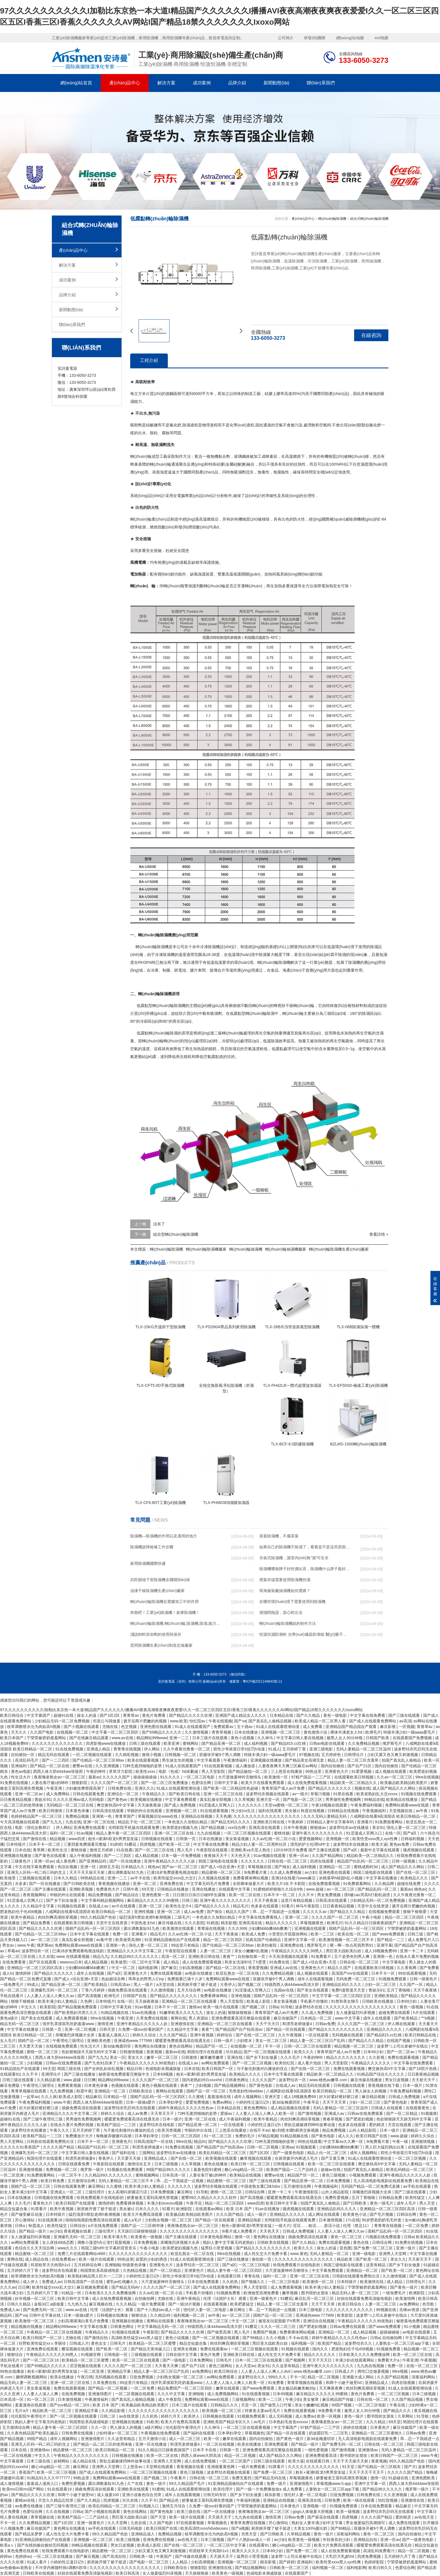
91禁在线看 (343, 1794)
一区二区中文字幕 (145, 1962)
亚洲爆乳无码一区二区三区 (55, 1990)
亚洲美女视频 (185, 2349)
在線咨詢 (371, 335)
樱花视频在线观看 (77, 2349)
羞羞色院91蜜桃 (207, 2169)
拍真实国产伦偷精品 (264, 1939)
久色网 (86, 2001)
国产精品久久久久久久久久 (174, 1995)
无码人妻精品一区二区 (330, 2253)
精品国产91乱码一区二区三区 (363, 1861)
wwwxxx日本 (70, 1962)
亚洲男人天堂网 (393, 2253)
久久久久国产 (264, 2080)
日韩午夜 (131, 1889)
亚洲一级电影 (364, 2253)
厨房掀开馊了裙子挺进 (197, 1984)
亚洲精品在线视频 (197, 1816)
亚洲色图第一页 (156, 1895)
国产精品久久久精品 (348, 1911)
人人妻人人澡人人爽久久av (51, 1995)
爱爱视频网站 (311, 1838)
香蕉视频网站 (35, 1895)
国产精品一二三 (391, 1939)
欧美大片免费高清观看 (143, 2214)
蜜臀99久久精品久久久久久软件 (209, 2197)
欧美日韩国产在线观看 (76, 2203)
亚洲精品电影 (250, 2220)
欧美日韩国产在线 (372, 2136)
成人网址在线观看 (324, 2214)
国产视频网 (295, 2360)
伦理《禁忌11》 (357, 2225)
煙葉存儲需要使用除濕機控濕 (284, 1579)
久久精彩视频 (127, 1754)
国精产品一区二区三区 (31, 2186)
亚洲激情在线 (183, 2023)
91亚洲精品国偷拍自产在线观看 (173, 1939)
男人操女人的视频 (371, 2091)
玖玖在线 (130, 2500)
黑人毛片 (185, 1850)
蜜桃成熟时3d (366, 1867)
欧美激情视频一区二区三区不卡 (347, 1939)
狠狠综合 (139, 2315)
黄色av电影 (21, 1771)
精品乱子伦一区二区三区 (140, 1822)
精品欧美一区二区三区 (52, 2410)
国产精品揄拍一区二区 (248, 1771)
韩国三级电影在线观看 (218, 1861)
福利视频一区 (303, 2343)
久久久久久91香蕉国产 (20, 2147)
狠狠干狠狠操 (23, 2001)
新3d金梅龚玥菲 (117, 2046)
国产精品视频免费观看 (78, 2007)
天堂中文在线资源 (373, 1906)
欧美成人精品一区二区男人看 (321, 1721)
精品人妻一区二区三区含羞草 (353, 1760)
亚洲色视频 (241, 1995)
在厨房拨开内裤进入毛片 (297, 2158)
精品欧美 (345, 2259)
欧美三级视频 (128, 2539)
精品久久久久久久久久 (346, 2057)
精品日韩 (135, 2068)
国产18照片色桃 (423, 2068)
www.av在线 (123, 1738)
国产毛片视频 (382, 2214)
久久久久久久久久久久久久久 (58, 1743)
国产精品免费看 (37, 1923)
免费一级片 (277, 2483)
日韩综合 (78, 2225)
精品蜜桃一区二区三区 (221, 1872)
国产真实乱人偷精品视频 (270, 1721)
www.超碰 (315, 1889)
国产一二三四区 (56, 1760)
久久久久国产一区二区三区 (115, 1782)
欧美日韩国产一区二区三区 (395, 2455)
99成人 (33, 1984)
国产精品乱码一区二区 (378, 1889)
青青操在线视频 (211, 1928)
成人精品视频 (147, 1855)
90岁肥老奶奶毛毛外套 (382, 2220)
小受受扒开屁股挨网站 (288, 1934)
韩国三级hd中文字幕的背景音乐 (109, 2248)
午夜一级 (400, 2141)
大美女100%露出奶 (311, 2528)
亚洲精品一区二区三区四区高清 (35, 1967)
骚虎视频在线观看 (419, 1850)
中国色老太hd (143, 1923)
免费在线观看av (214, 2349)
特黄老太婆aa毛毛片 (263, 2410)
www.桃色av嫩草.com (329, 2080)
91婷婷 (116, 1844)
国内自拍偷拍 (333, 1766)
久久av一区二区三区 (395, 1777)
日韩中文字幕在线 (45, 2315)
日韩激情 (189, 2057)
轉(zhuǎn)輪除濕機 (332, 219)
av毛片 (260, 2422)
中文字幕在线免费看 (368, 1715)
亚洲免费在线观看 (90, 1827)
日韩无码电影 (131, 2528)
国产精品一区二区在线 (50, 1766)
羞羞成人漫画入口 (114, 2035)
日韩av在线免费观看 (64, 2063)
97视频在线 (309, 1754)
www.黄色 (298, 2253)
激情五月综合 (174, 2506)
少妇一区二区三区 (381, 1984)
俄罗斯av (45, 1945)
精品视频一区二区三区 (354, 2046)
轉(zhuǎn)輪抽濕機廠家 (285, 1249)
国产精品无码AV (126, 2287)
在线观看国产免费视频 (413, 1738)
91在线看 (124, 1850)
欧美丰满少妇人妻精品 (58, 2001)
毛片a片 (22, 2410)
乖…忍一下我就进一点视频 (277, 1911)
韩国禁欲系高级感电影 (100, 2270)
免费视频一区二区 (62, 2169)
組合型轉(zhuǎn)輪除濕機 (175, 1234)
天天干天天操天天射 (87, 1872)
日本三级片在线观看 (210, 1738)
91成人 (274, 1749)
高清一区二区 (173, 1956)
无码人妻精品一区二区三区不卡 (126, 2180)
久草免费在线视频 (152, 2018)
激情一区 (243, 2237)
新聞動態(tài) (276, 82)
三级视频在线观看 (35, 1878)
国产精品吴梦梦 (29, 2534)
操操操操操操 (145, 1777)
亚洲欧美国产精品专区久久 (227, 2422)
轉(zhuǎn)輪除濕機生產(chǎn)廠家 (339, 1249)
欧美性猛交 (415, 2197)
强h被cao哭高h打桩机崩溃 (367, 1895)
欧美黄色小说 (355, 2214)
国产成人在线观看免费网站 (373, 1721)
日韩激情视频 (132, 2052)
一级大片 (282, 2225)
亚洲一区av (299, 1855)
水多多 (21, 1883)
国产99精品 (252, 2337)
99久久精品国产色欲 (98, 1917)
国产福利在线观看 (199, 2433)
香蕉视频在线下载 (384, 2085)
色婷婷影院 (374, 2562)
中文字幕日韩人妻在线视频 (300, 1738)
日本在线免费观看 (203, 2281)
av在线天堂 (425, 2517)
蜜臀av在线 (82, 1766)
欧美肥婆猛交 (242, 2304)
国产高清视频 (89, 1995)
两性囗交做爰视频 (374, 2371)
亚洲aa (287, 2147)
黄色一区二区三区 (347, 2237)
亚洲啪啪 (112, 2265)
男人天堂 (427, 2203)
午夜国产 (164, 2556)
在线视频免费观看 (384, 1911)
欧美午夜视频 (62, 2209)
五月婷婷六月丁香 (23, 2270)
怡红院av (198, 1721)
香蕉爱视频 (258, 1967)
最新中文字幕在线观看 (380, 1850)
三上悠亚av (133, 2466)
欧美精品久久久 (414, 1878)
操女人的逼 (87, 1715)
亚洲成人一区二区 (66, 2192)
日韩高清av (120, 1984)
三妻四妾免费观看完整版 (85, 1844)
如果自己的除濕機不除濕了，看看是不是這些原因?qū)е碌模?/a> (304, 1548)
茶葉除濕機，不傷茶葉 (279, 1536)
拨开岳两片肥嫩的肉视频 (145, 1721)
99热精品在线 (92, 1878)
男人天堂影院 (213, 1771)
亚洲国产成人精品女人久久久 (241, 1715)
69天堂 (148, 1889)
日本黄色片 (380, 2427)
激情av (195, 2007)
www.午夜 (26, 1945)
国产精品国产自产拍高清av (239, 2029)
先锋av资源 (409, 2309)
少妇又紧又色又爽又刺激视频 (393, 1754)
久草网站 (406, 2416)
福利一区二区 (62, 1833)
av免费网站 (409, 2304)
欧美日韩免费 (53, 2180)
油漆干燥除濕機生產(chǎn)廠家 (157, 1590)
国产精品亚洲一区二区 (221, 1743)
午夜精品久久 (154, 1794)
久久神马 (265, 1738)
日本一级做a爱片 (141, 2102)
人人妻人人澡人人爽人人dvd (266, 2371)
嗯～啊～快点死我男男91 (352, 1945)
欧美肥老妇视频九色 (180, 1827)
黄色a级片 (9, 2018)
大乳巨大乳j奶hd (340, 2556)
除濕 (186, 425)
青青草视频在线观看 (29, 2091)
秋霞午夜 (84, 2091)
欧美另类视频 (169, 2130)
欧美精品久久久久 (245, 2074)
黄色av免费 (400, 1844)
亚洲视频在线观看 (310, 1928)
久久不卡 (306, 1895)
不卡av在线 (299, 2337)
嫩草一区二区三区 (162, 2057)
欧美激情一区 (276, 1777)
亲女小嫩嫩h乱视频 (251, 1951)
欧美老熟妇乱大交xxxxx (377, 1794)
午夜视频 (428, 2360)
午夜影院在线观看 (212, 1850)
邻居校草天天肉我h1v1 (51, 2265)
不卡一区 (273, 2046)
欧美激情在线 (372, 2281)
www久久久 (68, 2248)
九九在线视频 (209, 1833)
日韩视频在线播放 (113, 2315)
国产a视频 (240, 2528)
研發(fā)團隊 (315, 38)
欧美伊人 (192, 2416)
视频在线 (362, 1788)
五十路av (245, 1726)
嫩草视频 (290, 2293)
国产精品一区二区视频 (108, 2388)
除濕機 (163, 946)
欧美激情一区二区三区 (35, 2321)
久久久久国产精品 (59, 2147)
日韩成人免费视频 (404, 2096)
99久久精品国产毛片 (187, 2483)
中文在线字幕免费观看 (35, 1867)
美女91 (378, 1827)
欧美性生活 (58, 1850)
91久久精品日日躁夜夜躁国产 (371, 1923)
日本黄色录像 (78, 1810)
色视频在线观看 (125, 2085)
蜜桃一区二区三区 (43, 2052)
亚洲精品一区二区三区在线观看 (190, 2001)
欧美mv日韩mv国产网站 (23, 2489)
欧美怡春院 (267, 1945)
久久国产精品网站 (328, 1855)
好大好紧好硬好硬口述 (339, 2096)
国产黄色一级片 (404, 2287)
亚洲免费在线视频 (159, 2539)
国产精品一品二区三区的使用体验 (103, 2444)
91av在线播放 (144, 2012)
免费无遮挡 (242, 2478)
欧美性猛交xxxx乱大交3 (174, 1878)
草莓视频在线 (260, 1867)
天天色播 (223, 1816)
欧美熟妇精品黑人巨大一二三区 (96, 2276)
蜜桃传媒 (282, 1833)
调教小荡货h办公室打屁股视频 (104, 2242)
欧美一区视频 (329, 2416)
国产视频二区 (250, 1984)
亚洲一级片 (406, 2248)
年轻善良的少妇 (337, 2539)
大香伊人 (228, 1984)
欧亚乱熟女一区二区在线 (238, 1973)
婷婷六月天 (171, 2416)
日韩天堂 (107, 2029)
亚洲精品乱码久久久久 (342, 1984)
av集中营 (104, 1939)
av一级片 (300, 1794)
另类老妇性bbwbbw (246, 2091)
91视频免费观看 (393, 1979)
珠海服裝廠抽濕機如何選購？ (284, 1590)
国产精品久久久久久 (212, 1906)
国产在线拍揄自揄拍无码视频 (43, 2545)
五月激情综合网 (82, 2180)
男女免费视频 (329, 1895)
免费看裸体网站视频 (251, 1878)
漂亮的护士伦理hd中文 (310, 1844)
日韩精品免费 (391, 2197)
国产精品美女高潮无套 (305, 1760)
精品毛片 (241, 1906)
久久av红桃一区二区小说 (274, 1838)
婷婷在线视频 (355, 2427)
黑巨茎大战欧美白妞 (344, 1951)
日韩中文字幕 (226, 1782)
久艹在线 (135, 2483)
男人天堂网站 (12, 2141)
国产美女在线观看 (313, 1990)
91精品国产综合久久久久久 (381, 2074)
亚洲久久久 (144, 1788)
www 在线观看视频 (73, 1956)
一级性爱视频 (316, 2450)
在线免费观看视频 (324, 1883)
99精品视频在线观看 (90, 2545)
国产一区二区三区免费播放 (165, 1782)
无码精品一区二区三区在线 (70, 1805)
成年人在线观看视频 (315, 1979)
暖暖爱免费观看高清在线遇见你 (183, 2040)
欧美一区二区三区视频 (57, 2472)
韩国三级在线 (69, 2068)
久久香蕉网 (407, 1967)
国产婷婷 (287, 2562)
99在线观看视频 (412, 1973)
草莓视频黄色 (312, 1923)
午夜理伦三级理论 (68, 2040)
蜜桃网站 (191, 1743)
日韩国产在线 (135, 1995)
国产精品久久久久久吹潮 (191, 1715)
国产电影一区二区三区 (303, 1799)
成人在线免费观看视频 (307, 1782)
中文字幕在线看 (94, 2326)
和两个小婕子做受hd (344, 2382)
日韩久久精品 (19, 2304)
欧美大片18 (277, 1883)
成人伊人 (31, 2281)
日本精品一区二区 (316, 2018)
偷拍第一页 (262, 2259)
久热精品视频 (135, 2270)
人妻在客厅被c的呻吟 (50, 1782)
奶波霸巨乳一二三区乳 (329, 2433)
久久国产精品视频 (393, 2377)
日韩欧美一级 (141, 2556)
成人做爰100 (108, 2494)
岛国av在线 (284, 1990)
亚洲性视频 (144, 1911)
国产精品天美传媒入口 (151, 2349)
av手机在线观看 (417, 2186)
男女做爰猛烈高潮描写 (366, 2522)
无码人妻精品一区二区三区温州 (364, 1749)
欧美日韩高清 (128, 2573)
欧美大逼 (379, 1844)
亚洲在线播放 (204, 1889)
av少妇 (310, 1872)
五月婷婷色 (331, 1754)
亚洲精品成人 (156, 2158)
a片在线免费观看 (103, 2225)
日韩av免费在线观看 (348, 2326)
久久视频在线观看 (214, 1878)
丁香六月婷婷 (93, 1990)
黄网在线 (178, 2018)
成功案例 (202, 82)
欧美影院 (48, 2007)
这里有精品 (376, 2265)
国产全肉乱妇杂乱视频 (104, 2068)
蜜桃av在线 (25, 2500)
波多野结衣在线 (309, 2007)
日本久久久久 (147, 2209)
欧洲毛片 (373, 1732)
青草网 (39, 1850)
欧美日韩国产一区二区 (43, 2337)
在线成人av (99, 1906)
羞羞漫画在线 (219, 2096)
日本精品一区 (115, 2096)
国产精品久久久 (397, 2410)
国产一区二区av (401, 2052)
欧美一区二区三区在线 (413, 2354)
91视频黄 (429, 2113)
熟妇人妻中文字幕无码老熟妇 (229, 2242)
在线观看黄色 (418, 2108)
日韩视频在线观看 (157, 1838)
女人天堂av (245, 2366)
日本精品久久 (133, 1867)
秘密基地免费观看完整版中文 (124, 2074)
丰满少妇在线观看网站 (355, 2360)
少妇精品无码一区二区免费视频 (63, 1721)
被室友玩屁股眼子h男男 (279, 2321)
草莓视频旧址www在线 (158, 1816)
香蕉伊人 (106, 2158)
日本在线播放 (246, 1732)
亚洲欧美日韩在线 (269, 1822)
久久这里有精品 (286, 2366)
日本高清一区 (174, 2175)
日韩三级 (190, 1900)
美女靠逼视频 (237, 1838)
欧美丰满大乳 (116, 2237)
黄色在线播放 (216, 2164)
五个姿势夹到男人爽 (352, 1956)
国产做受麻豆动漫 (27, 2214)
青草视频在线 (43, 2517)
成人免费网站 (58, 1794)
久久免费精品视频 (364, 1743)
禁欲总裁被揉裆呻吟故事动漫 (310, 2124)
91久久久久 (170, 1777)
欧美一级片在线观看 (221, 2007)
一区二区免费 (417, 2225)
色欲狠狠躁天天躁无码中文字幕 (89, 2052)
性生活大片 (21, 1777)
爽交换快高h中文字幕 (116, 1805)
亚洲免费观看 (276, 2444)
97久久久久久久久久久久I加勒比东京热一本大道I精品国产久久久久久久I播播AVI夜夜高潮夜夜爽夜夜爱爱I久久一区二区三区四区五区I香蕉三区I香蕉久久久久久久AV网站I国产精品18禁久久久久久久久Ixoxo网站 (181, 1710)
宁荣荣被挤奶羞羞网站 (47, 1738)
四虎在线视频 (403, 2382)
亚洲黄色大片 (337, 1771)
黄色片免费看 (154, 1715)
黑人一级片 (144, 1984)
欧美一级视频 (348, 2511)
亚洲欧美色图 (99, 2040)
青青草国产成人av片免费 (284, 1788)
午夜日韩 (85, 2377)
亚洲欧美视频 (81, 1889)
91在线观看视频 (218, 1766)
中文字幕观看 (209, 1760)
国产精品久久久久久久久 (330, 1788)
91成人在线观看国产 (193, 1726)
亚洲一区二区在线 (99, 1822)
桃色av (154, 1867)
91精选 (213, 1923)
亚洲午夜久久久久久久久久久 (318, 1833)
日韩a (274, 2007)
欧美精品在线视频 (246, 2175)
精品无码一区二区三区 (20, 2023)
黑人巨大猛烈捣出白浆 (385, 2147)
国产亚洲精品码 (93, 1861)
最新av (94, 1777)
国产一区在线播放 (125, 1861)
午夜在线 (397, 2405)
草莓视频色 (254, 2433)
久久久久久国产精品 (405, 2472)
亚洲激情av (40, 2450)
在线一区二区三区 (422, 2366)
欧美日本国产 (12, 1738)
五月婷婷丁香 (294, 1749)
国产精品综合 (127, 1895)
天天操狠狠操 (197, 2573)
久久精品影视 (49, 2080)
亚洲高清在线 (251, 1923)
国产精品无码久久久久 (231, 1822)
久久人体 (49, 2096)
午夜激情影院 (307, 2192)
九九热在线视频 (371, 2366)
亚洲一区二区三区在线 (223, 1794)
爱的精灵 (377, 2124)
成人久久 (346, 2136)
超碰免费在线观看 (395, 2012)
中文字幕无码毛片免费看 (208, 1883)
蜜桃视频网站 (148, 2175)
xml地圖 (381, 38)
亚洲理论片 (51, 2074)
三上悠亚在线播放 (287, 1771)
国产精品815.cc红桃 (289, 1743)
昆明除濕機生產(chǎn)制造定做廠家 (161, 1645)
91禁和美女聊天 (345, 2001)
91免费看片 (321, 1956)
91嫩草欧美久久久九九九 (181, 2012)
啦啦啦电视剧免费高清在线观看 (93, 2220)
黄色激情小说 (316, 1732)
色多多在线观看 (265, 1906)
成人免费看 (313, 1726)
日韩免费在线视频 (77, 2433)
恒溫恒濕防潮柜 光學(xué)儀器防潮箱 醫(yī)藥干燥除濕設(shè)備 (304, 1634)
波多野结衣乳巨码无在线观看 (130, 2108)
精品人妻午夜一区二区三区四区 (124, 1833)
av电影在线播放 (199, 1973)
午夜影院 (151, 2332)
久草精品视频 (299, 2534)
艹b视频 (428, 2018)
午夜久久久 (60, 2130)
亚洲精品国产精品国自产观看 (352, 1726)
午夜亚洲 (54, 1788)
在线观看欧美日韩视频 (354, 1777)
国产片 (410, 2466)
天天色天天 (241, 1855)
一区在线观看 (317, 2035)
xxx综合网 (237, 1827)
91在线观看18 (50, 2220)
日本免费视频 (338, 2180)
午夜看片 (178, 2478)
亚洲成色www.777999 (133, 2040)
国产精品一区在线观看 (286, 2029)
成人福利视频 (256, 1743)
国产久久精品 (308, 1715)
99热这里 (313, 1771)
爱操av (226, 2113)
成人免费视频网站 (223, 2394)
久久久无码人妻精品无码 (325, 1816)
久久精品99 (160, 2315)
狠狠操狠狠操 (240, 2012)
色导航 (428, 2304)
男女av (8, 1945)
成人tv (7, 1973)
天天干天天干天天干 (367, 2472)
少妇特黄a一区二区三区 (117, 2433)
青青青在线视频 (127, 1749)
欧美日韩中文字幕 (282, 2203)
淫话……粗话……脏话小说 (317, 2225)
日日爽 (90, 2080)
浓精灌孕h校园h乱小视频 (341, 1878)
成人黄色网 (66, 1861)
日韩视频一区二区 (181, 1754)
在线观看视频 (215, 2304)
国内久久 (320, 2349)
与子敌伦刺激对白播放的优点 (263, 2068)
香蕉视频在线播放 (114, 1883)
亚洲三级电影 (321, 1749)
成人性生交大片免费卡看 (266, 2253)
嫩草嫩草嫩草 (212, 2057)
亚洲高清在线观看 (265, 1827)
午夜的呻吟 (96, 1771)
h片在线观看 (424, 2012)
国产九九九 (52, 1822)
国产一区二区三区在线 (155, 1850)
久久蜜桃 (196, 2096)
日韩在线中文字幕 (182, 2354)
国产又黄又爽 (333, 2158)
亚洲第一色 (102, 1816)
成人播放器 (245, 1766)
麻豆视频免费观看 (93, 2287)
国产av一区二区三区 (180, 1867)
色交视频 (129, 1726)
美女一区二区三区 (271, 2040)
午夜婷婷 (296, 1822)
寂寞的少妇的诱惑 (152, 2259)
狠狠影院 (80, 1782)
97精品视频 (268, 2136)
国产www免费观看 (388, 1934)
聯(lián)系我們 (321, 82)
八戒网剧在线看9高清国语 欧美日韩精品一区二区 (393, 1816)
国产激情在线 (35, 1838)
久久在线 (46, 1956)
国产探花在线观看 (323, 2517)
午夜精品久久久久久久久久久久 (82, 2455)
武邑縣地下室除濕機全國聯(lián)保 (160, 1579)
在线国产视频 (399, 2040)
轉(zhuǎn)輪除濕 (167, 1005)
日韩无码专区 (215, 2494)
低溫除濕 (271, 1041)
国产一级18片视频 (184, 2304)
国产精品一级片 (33, 2231)
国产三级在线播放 (80, 2074)
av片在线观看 (124, 1906)
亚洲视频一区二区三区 (281, 1732)
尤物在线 (110, 1726)
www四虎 (77, 1838)
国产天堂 (158, 2517)
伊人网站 (152, 1749)
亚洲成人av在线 (284, 1967)
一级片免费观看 (152, 2304)
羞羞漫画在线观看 (31, 2405)
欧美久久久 (304, 2052)
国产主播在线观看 (51, 1889)
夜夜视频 (154, 2052)
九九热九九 (77, 2304)
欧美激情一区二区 (318, 2281)
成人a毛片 (133, 2220)
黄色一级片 (354, 2416)
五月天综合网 (189, 1990)
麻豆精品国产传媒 (338, 2399)
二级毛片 (182, 1917)
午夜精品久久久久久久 (371, 2063)
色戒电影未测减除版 (163, 2068)
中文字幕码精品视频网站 (103, 1900)
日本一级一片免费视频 (181, 1855)
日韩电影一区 (116, 2354)
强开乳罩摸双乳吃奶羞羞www (68, 2023)
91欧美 (152, 2422)
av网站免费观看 (215, 2063)
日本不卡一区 (383, 1973)
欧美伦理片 (223, 2489)
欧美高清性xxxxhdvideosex (204, 2528)
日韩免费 (332, 2500)
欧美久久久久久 (246, 2551)
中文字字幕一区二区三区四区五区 (342, 1995)
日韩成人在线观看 (387, 2108)
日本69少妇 (407, 2001)
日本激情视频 (331, 2220)
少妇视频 (35, 2063)
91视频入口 (149, 2506)
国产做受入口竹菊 (276, 2405)
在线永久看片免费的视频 (417, 1956)
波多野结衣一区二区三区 (198, 2265)
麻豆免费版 (10, 2085)
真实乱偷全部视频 (216, 1799)
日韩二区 (108, 2416)
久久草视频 (244, 1799)
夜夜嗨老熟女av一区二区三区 (60, 1777)
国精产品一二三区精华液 (143, 2225)
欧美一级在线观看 (359, 2500)
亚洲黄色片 (121, 2141)
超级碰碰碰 (390, 2332)
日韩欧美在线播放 (378, 2001)
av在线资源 (129, 2416)
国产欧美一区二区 (175, 1844)
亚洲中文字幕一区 (300, 1939)
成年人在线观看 (377, 2018)
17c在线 (352, 2220)
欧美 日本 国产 (239, 2209)
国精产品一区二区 (34, 2040)
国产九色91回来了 (100, 2063)
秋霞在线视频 (313, 1810)
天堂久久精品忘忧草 (56, 2500)
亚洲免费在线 (172, 1883)
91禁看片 (39, 2209)
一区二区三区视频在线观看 (248, 1833)
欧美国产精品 (330, 2343)
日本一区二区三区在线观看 (259, 2360)
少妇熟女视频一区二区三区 (169, 2220)
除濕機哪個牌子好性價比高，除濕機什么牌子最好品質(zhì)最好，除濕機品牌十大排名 (304, 1569)
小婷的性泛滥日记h (252, 2102)
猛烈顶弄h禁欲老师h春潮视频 (145, 1917)
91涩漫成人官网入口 (217, 1805)
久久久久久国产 (116, 1777)
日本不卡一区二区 (45, 1844)
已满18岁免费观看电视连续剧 (173, 1872)
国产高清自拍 (114, 2556)
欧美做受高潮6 (128, 1939)
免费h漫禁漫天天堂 (348, 1990)
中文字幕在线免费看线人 (260, 1917)
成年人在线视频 (91, 1973)
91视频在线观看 (72, 1906)
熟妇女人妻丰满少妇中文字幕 (318, 2522)
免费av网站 (222, 2102)
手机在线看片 (12, 1995)
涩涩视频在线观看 (86, 2366)
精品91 (200, 2141)
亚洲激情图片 (100, 2394)
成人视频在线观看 (391, 1771)
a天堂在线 (165, 1984)
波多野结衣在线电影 (157, 2124)
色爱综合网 (201, 1782)
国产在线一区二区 (187, 2158)
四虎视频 (148, 1844)
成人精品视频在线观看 (291, 2108)
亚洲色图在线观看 (156, 1726)
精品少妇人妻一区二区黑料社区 (260, 1844)
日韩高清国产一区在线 (154, 2141)
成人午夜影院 (170, 2399)
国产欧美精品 (96, 1984)
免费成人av (52, 2281)
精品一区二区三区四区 (405, 1917)
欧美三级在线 (189, 2511)
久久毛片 (23, 2203)
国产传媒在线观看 (191, 2556)
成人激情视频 (12, 2483)
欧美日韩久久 (380, 2567)
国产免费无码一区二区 (43, 2309)
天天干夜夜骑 (425, 1990)
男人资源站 (199, 2018)
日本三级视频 (166, 2164)
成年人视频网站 (248, 2096)
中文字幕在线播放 (382, 1878)
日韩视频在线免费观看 (54, 2197)
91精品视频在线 (115, 2012)
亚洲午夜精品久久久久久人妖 (170, 1861)
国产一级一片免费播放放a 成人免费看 (269, 2489)
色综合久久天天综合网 (35, 2248)
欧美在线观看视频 (143, 1760)
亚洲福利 (19, 1766)
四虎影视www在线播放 (106, 1743)
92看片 (287, 1906)
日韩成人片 (79, 2343)
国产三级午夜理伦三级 (43, 2119)
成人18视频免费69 (381, 1951)
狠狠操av (318, 1827)
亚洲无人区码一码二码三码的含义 (37, 1872)
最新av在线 (175, 2052)
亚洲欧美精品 (386, 1995)
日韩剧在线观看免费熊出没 (51, 2141)
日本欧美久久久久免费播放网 (111, 2293)
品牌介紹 (237, 82)
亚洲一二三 (179, 1738)
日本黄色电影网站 (216, 2237)
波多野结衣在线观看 (60, 2270)
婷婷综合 (225, 2035)
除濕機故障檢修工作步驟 (151, 1547)
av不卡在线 (141, 1878)
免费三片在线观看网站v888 (82, 2253)
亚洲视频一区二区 (182, 1810)
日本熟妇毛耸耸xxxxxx (289, 2422)
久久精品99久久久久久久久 (135, 1956)
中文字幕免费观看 (181, 1799)
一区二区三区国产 (235, 2461)
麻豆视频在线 (101, 2304)
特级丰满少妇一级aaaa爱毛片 (409, 1732)
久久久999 (237, 1928)
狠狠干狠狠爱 (415, 1911)
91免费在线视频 (14, 1782)
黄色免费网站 (256, 2108)
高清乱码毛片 (27, 1760)
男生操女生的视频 (178, 1760)
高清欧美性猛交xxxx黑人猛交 (137, 2337)
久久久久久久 (250, 1805)
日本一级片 (413, 2085)
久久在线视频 (58, 2511)
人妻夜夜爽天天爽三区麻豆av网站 (288, 1766)
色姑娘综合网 (113, 1979)
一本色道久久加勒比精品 (186, 1822)
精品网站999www (151, 1738)
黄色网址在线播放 (150, 2046)
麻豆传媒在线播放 (366, 2080)
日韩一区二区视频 (263, 2147)
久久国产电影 (42, 1732)
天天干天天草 (334, 2102)
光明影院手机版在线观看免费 (134, 1827)
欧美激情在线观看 (178, 1928)
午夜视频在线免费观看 (161, 2433)
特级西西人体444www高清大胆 (292, 1984)
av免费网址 (202, 2371)
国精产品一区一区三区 (206, 2091)
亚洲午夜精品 (189, 2298)
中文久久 (29, 2007)
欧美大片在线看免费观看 (263, 1782)
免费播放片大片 (79, 2136)
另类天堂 (249, 2534)
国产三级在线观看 (404, 1715)
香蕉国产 (27, 2472)
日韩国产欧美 (378, 1738)
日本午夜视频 (295, 1827)
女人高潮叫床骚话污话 (128, 2192)
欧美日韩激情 (51, 1810)
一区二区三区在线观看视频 (247, 2427)
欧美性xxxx (146, 1771)
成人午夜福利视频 (85, 1855)
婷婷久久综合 (144, 2035)
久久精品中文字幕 (39, 1906)
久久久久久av (315, 1911)
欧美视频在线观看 (221, 2158)
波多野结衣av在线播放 (349, 1827)
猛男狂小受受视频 (217, 2248)
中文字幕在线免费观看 (414, 2063)
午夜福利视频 (248, 2500)
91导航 (287, 2007)
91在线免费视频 (69, 1749)
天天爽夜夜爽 (331, 2388)
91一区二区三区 (218, 2136)
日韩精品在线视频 (343, 1810)
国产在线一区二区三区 (416, 1872)
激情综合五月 (139, 2164)
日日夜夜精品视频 (16, 1799)
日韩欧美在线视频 (273, 2242)
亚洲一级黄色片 (263, 2298)
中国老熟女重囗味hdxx (260, 2186)
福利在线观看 (270, 1810)
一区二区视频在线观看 (92, 1754)
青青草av (131, 1715)
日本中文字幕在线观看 (90, 1934)
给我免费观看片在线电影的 (101, 2197)
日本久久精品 (66, 1878)
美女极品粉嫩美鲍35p (297, 2388)
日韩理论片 (354, 1754)
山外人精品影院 (363, 2130)
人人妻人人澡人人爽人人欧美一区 (265, 2113)
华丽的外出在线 (198, 2130)
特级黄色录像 (134, 2265)
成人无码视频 (281, 2416)
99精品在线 (374, 1799)
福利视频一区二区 (189, 2315)
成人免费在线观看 (404, 2522)
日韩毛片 (118, 2343)
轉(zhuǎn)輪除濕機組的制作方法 (287, 1623)
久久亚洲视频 (107, 1766)
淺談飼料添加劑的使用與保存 (155, 1634)
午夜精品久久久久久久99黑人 (297, 1951)
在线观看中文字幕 (235, 1889)
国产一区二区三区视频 (252, 2063)
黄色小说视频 (243, 1738)
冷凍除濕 (163, 954)
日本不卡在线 (205, 2450)
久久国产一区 (411, 1984)
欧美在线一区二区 (354, 1934)
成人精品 (171, 1962)
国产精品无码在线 (271, 2478)
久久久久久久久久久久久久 (350, 2309)
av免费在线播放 (29, 2506)
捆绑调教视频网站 (32, 2377)
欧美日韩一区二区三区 (251, 2164)
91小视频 (412, 2326)
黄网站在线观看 (170, 2091)
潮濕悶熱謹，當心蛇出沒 (280, 1612)
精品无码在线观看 (54, 1754)
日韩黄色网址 (237, 2080)
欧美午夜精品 (23, 1917)
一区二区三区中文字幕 (227, 2545)
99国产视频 (341, 2405)
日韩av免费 (325, 2023)
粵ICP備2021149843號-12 (262, 1681)
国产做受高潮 (219, 2332)
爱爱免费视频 (197, 2102)
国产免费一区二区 (302, 2551)
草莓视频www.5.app (334, 2483)
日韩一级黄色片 (424, 1979)
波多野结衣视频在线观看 (268, 1794)
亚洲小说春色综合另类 (142, 2494)
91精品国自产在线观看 (20, 2068)
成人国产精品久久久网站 (394, 1788)
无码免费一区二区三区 (356, 1979)
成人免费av (305, 2416)
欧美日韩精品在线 (421, 2035)
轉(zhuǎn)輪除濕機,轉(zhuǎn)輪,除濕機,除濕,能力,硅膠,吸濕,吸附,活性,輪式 (175, 1623)
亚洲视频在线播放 (266, 1760)
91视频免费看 (228, 2293)
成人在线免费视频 (200, 2461)
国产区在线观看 (43, 1962)
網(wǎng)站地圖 (350, 38)
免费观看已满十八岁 (185, 1979)
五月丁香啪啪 (399, 1990)
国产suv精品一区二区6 (70, 2405)
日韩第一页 (186, 1838)
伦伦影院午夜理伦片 (29, 2416)
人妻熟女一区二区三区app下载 (402, 2343)
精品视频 (58, 1838)
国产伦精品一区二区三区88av (98, 1760)
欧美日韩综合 (12, 1715)
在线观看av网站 (209, 2209)
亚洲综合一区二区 (123, 1794)
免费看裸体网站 (214, 1995)
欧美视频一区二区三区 (222, 2410)
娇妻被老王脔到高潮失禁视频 (153, 2197)
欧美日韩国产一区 (218, 2068)
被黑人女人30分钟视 (345, 1738)
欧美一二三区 (323, 1934)
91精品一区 (71, 2293)
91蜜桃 (158, 2489)
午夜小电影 (372, 1917)
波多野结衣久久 (359, 2343)
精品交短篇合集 (14, 2209)
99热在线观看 (309, 2141)
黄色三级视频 (334, 2175)
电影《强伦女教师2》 (34, 1827)
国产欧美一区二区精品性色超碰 (231, 1788)
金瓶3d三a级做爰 (49, 2304)
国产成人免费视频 (180, 1805)
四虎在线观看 (322, 1861)
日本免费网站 (201, 2360)
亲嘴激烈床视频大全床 (75, 2035)
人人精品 (180, 2562)
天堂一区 (249, 2405)
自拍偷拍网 (145, 2298)
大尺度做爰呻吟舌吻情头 (240, 1777)
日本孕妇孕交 (171, 2102)
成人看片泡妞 (309, 2063)
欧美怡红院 (285, 2063)
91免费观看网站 (389, 1822)
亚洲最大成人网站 (358, 2377)
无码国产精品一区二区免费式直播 (371, 2186)
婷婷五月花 (109, 1867)
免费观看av (224, 1726)
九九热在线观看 (249, 2517)
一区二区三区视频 (411, 2158)
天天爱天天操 (31, 2046)
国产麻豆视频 (88, 2556)
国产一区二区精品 (402, 2113)
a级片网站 (154, 2427)
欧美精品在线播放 (402, 1799)
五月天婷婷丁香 (86, 2130)
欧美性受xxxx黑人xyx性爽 (375, 1838)
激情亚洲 (105, 2023)
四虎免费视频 (369, 2556)
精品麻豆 (93, 2096)
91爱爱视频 (362, 1771)
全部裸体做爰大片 (249, 1883)
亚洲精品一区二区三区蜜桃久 (377, 2433)
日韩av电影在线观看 (327, 1743)
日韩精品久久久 (224, 2405)
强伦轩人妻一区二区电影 (205, 2309)
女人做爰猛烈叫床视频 (356, 2012)
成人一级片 (257, 2214)
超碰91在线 (64, 1715)
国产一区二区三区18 (41, 2360)
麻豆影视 (388, 1726)
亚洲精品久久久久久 (384, 2029)
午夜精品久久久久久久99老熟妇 (148, 2063)
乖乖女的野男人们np (146, 1979)
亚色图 (345, 2248)
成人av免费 (194, 1911)
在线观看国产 (297, 2573)
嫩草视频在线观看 (256, 2158)
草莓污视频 (320, 1794)
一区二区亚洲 (12, 2175)
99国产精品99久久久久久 (168, 2169)
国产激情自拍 (96, 2337)
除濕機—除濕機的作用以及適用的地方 (163, 1536)
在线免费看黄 (14, 1962)
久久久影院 (194, 1923)
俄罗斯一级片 (92, 2169)
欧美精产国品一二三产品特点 (292, 2169)
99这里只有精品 (185, 1945)
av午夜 (422, 1810)
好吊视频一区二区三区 (35, 2298)
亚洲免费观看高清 (321, 2455)
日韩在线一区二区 (373, 2399)
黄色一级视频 (412, 2007)
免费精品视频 (77, 1816)
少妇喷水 (244, 2040)
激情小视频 (152, 1754)
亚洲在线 (235, 2057)
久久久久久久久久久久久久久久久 (190, 2231)
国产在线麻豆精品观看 (89, 1738)
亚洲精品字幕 (119, 2371)
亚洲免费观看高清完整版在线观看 (241, 2018)
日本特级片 (16, 1844)
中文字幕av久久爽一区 (344, 2141)
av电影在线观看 (416, 2332)
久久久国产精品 (173, 2035)
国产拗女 (282, 1867)
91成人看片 (37, 2562)
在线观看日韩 (229, 2276)
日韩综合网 (255, 2192)
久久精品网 (384, 1883)
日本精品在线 (282, 1715)
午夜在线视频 (220, 1721)
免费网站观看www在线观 (407, 1805)
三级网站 (146, 2152)
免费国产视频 (265, 2332)
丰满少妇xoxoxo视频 (165, 2203)
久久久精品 (126, 2304)
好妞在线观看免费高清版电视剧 (365, 2298)
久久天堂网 (117, 2522)
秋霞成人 (36, 2225)
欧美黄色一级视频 (147, 2237)
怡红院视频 (388, 2500)
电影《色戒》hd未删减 (179, 1771)
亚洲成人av (334, 2113)
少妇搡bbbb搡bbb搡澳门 (270, 1928)
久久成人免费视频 (286, 1872)
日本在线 (23, 1850)
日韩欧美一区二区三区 (289, 2567)
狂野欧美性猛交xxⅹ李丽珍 (43, 2343)
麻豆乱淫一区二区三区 (315, 2298)
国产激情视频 (310, 2113)
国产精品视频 (213, 1827)
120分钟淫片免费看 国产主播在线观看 (307, 1850)
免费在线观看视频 (166, 1973)
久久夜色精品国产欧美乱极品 (33, 2433)
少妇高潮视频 (191, 1967)
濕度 (364, 464)
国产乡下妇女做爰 (62, 1900)
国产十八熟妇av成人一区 (159, 2309)
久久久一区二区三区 (278, 2326)
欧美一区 (212, 2438)
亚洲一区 (88, 1867)
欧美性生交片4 (179, 1906)
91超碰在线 (398, 2478)
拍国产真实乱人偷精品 (402, 1760)
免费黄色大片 (108, 1889)
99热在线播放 (12, 2371)
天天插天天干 (220, 2517)
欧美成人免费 (254, 1934)
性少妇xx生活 (243, 1810)
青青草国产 (125, 1816)
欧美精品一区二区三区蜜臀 (153, 2343)
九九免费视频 (62, 2091)
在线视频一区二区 (73, 1732)
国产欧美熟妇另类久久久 (76, 2012)
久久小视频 (276, 2337)
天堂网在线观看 (160, 2466)
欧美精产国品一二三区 (117, 2124)
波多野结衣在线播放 (351, 1844)
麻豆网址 (185, 2192)
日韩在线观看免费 (89, 1794)
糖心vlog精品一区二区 (244, 2169)
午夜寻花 (311, 2102)
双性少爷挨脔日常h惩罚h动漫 (239, 1749)
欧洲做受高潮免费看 (262, 2293)
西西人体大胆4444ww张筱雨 (58, 1771)
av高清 (405, 1721)
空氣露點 (211, 1056)
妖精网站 (62, 2461)
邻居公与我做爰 (107, 1721)
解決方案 (166, 82)
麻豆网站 (96, 2186)
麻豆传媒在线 (170, 1923)
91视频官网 (91, 2354)
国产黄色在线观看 (51, 1855)
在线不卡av (259, 2130)
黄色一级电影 (335, 1715)
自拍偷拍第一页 (252, 1956)
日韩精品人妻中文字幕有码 (331, 1822)
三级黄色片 (21, 1861)
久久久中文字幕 (171, 2394)
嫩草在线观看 (228, 2388)
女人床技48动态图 (58, 2242)
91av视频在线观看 (270, 1855)
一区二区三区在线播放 (53, 2556)
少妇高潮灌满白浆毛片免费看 (84, 2321)
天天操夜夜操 (150, 1805)
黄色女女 (99, 2343)
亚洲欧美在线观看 (133, 2489)
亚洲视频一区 (338, 1838)
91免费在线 (279, 1962)
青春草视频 (333, 2119)
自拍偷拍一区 (23, 1754)
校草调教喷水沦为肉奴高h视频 (34, 1726)
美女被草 (311, 2399)
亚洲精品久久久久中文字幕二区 (135, 1951)
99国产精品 (37, 2438)
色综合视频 (68, 1867)
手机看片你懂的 (314, 2001)
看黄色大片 (43, 2203)
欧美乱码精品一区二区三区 (223, 2152)
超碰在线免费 (409, 1883)
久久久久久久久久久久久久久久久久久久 (361, 2007)
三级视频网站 (244, 2399)
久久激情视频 (197, 1732)
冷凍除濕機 (210, 946)
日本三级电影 (311, 2309)
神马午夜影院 (308, 1906)
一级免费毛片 (12, 1984)
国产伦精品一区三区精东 (380, 2466)
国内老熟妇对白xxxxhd (202, 2080)
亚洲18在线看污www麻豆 (294, 1878)
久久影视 (377, 2057)
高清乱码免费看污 (379, 2551)
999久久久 (278, 2377)
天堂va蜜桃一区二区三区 (287, 1805)
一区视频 (406, 1726)
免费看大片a (388, 2360)
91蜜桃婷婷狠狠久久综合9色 (278, 1889)
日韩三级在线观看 (145, 1743)
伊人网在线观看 (402, 2023)
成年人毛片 (407, 2203)
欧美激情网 (405, 2298)
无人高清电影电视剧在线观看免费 (383, 2180)
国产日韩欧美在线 (79, 1883)
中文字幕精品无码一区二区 (161, 2326)
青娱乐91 (43, 1799)
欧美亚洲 (172, 1743)
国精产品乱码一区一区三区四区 (93, 1928)
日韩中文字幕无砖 (116, 2007)
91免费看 (276, 2382)
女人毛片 (8, 2040)
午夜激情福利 (235, 1760)
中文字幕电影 (394, 1962)
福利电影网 (148, 1967)
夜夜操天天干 (216, 1855)
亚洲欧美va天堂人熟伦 (251, 1850)
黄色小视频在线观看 (160, 2085)
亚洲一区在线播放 (151, 2444)
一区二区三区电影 (199, 1777)
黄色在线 (361, 2242)
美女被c (292, 1810)
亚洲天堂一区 (268, 1799)
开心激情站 (25, 2220)
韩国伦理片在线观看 (205, 2052)
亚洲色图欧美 (423, 2478)
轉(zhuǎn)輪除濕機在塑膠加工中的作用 (164, 1601)
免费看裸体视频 (130, 2203)
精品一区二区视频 (324, 2377)
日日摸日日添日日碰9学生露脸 (200, 1895)
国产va (240, 1721)
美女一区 (117, 2057)
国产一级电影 (174, 2360)
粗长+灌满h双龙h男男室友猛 (113, 1838)
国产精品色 (169, 2500)
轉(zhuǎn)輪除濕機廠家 (206, 1249)
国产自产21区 (359, 1766)
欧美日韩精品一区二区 (115, 2450)
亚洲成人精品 (98, 1749)
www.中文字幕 (348, 2018)
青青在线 (252, 2276)
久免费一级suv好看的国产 (141, 2029)
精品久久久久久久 (281, 1923)
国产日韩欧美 (355, 2203)
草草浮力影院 (121, 1771)
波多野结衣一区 (36, 1951)
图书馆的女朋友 (315, 2293)
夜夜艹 (229, 1956)
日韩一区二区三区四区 (181, 2136)
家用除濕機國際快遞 (148, 1563)
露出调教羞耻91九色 (126, 1872)
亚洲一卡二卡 (412, 1951)
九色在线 (73, 1822)
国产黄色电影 (261, 2085)
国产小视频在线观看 (82, 1726)
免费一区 (121, 1934)
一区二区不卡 (70, 2175)
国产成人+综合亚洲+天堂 (223, 1867)
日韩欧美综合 (141, 2091)
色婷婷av (23, 2556)
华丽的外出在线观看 (145, 1810)
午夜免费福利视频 (366, 1805)
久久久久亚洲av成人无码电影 (79, 1799)
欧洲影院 (184, 2209)
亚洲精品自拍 (366, 2539)
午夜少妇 (293, 2399)
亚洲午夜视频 (202, 2035)
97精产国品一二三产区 (311, 1777)
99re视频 (400, 2371)
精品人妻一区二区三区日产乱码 (318, 2040)
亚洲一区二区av (29, 1794)
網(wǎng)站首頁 (76, 82)
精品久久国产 (238, 1911)
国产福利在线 (124, 2152)
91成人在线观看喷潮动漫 (278, 1726)
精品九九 (101, 1956)
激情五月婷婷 (102, 1850)
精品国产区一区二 (212, 2046)
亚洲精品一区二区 (335, 1867)
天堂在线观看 (400, 2124)
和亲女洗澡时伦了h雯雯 (245, 1962)
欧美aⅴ (7, 2545)
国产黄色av (118, 1799)
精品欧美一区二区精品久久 (354, 1782)
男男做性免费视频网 (344, 1799)
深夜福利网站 (424, 2377)
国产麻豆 (169, 1967)
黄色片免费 (210, 2354)
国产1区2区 (110, 1715)
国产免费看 (429, 1967)
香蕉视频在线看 (78, 2231)
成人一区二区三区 (185, 2438)
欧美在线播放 (62, 2377)
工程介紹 (149, 360)
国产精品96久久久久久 (382, 2489)
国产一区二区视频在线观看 (268, 2052)
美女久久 (136, 2057)
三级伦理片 (95, 2192)
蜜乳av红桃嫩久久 (122, 2281)
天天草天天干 (162, 2113)
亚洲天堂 (273, 2096)
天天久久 (19, 1732)
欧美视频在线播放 (146, 1799)
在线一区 (393, 1833)
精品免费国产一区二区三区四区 (185, 2388)
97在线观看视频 (190, 2522)
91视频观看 (306, 2147)
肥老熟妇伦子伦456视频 (21, 1911)
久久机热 (230, 2281)
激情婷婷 (23, 1973)
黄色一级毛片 (382, 2203)
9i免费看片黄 (256, 1872)
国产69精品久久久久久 (162, 1732)
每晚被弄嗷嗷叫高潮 (114, 2136)
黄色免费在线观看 (23, 2551)
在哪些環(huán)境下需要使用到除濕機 (292, 1601)
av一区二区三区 (341, 1889)
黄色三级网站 (221, 2366)
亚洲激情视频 (423, 2141)
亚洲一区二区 (145, 1883)
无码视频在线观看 (348, 2035)
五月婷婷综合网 (88, 2265)
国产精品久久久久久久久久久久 (336, 2029)
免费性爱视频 (337, 2197)
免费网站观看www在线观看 (79, 1945)
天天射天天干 (424, 2080)
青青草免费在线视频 (248, 2522)
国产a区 (410, 1833)
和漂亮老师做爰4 (297, 2023)
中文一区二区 (123, 1967)
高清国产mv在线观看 (350, 1973)
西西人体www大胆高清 (201, 2455)
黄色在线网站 (181, 2046)
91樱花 (131, 1844)
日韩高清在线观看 (108, 1810)
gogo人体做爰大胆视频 (313, 2511)
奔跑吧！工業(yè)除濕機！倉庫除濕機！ (165, 1612)
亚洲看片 (365, 1822)
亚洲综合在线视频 (319, 2321)
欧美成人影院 (259, 2001)
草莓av (13, 1951)
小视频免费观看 (363, 2175)
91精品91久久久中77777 (49, 2478)
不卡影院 (298, 1883)
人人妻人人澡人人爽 (41, 2394)
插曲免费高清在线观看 (128, 1990)
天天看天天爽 (167, 2366)
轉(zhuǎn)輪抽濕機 (245, 1249)
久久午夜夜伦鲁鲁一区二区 (187, 1749)
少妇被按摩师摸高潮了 (85, 1788)
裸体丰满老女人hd (346, 1732)
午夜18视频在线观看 (329, 1805)
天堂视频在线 (401, 1810)
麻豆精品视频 (374, 2096)
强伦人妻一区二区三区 (406, 1827)
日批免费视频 (142, 2377)
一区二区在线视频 (219, 2444)
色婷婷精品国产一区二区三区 (37, 1816)
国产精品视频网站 (230, 2085)
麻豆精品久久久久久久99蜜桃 (153, 1900)
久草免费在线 (105, 2382)
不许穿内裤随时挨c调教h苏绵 (61, 2567)
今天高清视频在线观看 (20, 1822)
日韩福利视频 (413, 1838)
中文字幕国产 (39, 1715)
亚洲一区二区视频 (81, 2029)
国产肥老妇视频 (360, 2119)
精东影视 (229, 1923)
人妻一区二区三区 (216, 1951)
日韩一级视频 (404, 1861)
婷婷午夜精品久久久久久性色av (186, 2108)
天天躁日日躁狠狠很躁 (137, 2231)
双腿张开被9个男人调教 (220, 1754)
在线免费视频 (73, 2394)
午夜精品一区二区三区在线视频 (55, 2332)
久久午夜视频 (290, 2035)
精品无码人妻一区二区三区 (356, 2293)
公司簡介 (286, 38)
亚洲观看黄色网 (221, 2466)
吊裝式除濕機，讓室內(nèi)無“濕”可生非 (294, 1558)
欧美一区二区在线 (245, 1895)
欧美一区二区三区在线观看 (332, 2164)
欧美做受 (8, 1878)
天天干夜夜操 (266, 1900)
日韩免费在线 (120, 1788)
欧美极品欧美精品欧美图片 (404, 1782)
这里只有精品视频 (297, 1900)
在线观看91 (10, 2074)
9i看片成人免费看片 (240, 2231)
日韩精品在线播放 (173, 1889)
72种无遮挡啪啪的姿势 (142, 1766)
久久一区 (99, 2427)
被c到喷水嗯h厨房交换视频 (296, 2130)
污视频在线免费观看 (383, 2237)
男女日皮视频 (397, 2080)
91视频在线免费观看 (419, 1794)
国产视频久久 (253, 2281)
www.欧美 (178, 1721)
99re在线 (184, 2141)
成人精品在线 (37, 2259)
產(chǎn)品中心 (124, 82)
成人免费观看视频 (72, 2018)
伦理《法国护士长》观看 (225, 2298)
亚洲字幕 (384, 1945)
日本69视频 (163, 2074)
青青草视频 (222, 1732)
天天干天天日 (268, 2023)
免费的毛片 (245, 2136)
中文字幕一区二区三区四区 (115, 1732)
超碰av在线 (331, 2169)
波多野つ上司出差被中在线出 (403, 2046)
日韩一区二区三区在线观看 (308, 2046)
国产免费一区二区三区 (374, 2248)
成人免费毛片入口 (423, 1939)
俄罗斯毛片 (392, 1743)
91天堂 (348, 2466)
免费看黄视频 (70, 2085)
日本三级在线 (39, 2461)
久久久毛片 (290, 2057)
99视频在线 (386, 2309)
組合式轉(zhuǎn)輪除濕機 (369, 219)
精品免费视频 (100, 1895)
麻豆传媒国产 (286, 2018)
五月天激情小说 (152, 2438)
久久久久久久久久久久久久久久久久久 (267, 1816)
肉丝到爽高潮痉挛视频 (58, 1917)
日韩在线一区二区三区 (288, 1861)
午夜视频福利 (374, 1810)
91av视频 (85, 1833)
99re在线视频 (427, 1777)
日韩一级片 (224, 2040)
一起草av (31, 2096)
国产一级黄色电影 (289, 2152)
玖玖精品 (234, 2052)
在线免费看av (64, 2259)
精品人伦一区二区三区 (327, 2152)
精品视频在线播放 (27, 2326)
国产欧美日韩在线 (185, 1794)
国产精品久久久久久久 (54, 1973)
